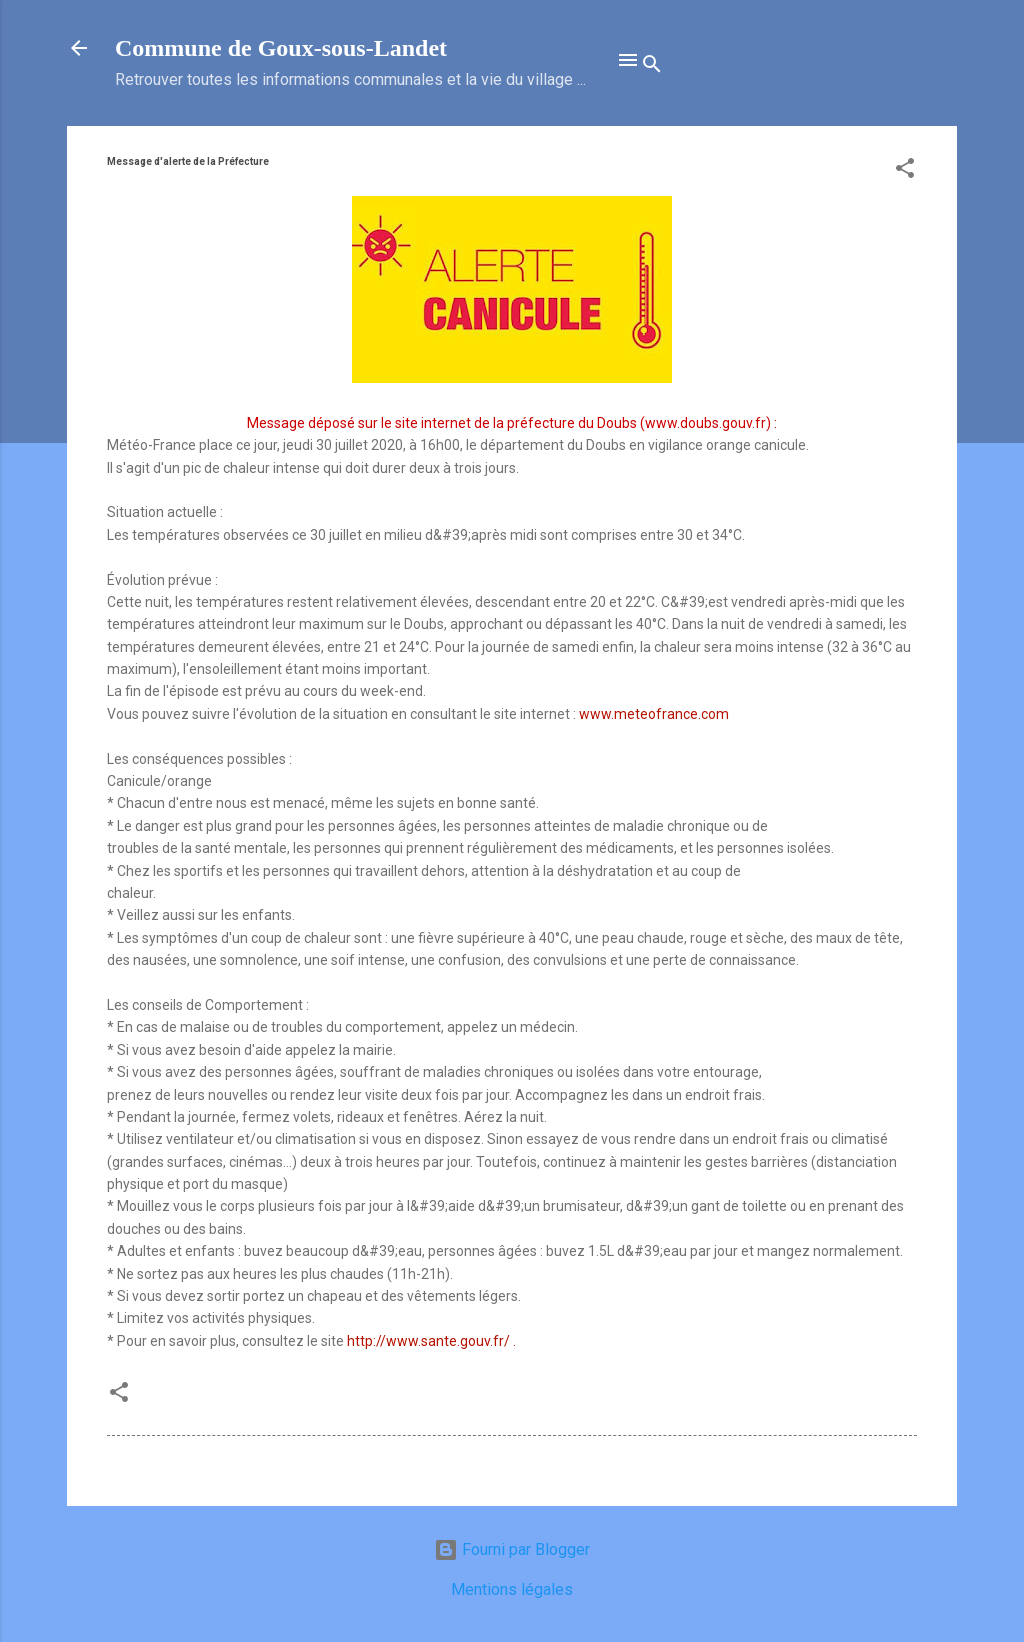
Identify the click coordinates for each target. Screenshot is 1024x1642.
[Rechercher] (652, 67)
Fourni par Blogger (512, 1549)
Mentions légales (512, 1589)
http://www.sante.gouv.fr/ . (431, 1341)
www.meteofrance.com (654, 714)
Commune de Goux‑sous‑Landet (281, 48)
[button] (905, 171)
